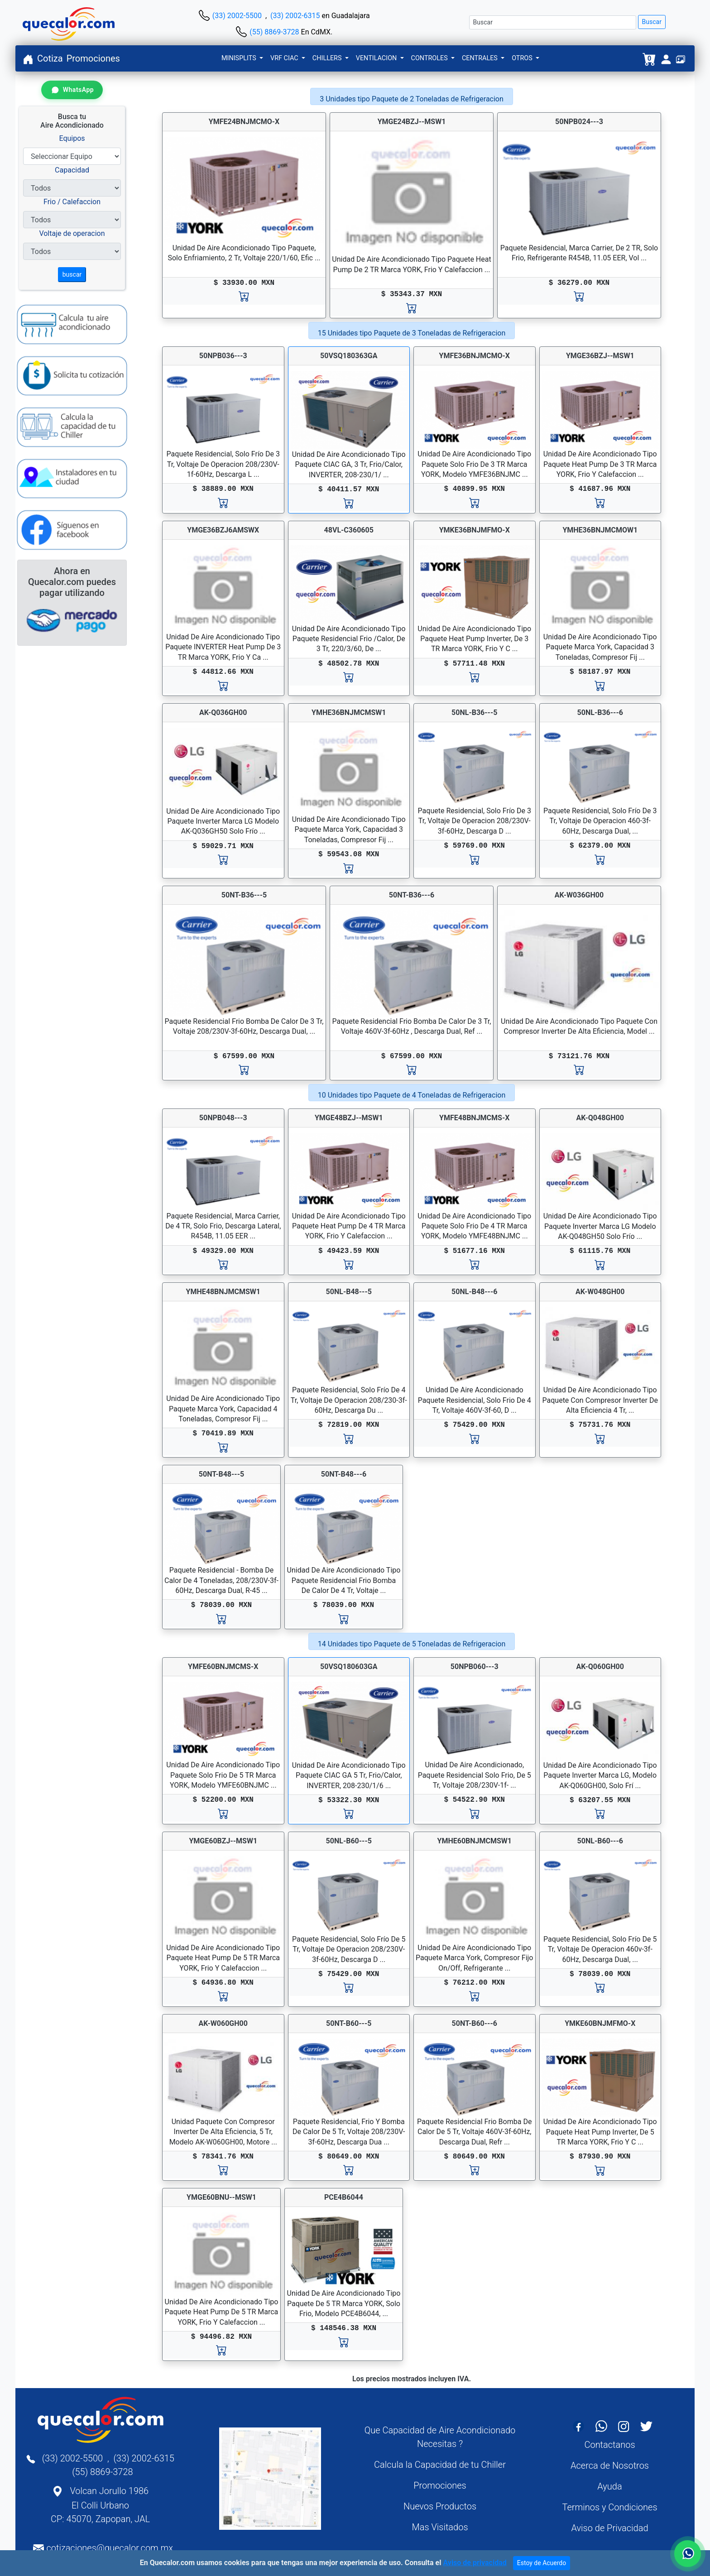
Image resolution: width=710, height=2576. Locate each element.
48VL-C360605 (349, 530)
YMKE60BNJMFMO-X (600, 2023)
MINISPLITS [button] (239, 58)
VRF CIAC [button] (285, 58)
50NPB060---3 (475, 1666)
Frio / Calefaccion (72, 201)
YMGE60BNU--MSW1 (221, 2197)
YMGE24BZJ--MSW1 (412, 121)
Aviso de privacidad (474, 2562)
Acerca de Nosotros (610, 2465)
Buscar (652, 21)
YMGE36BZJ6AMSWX (223, 530)
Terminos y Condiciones (609, 2507)
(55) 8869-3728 (274, 32)
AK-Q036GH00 (223, 712)
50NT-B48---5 (221, 1474)
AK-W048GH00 (600, 1291)
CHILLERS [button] (327, 58)
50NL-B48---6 (474, 1291)
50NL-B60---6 (600, 1841)
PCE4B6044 (343, 2197)
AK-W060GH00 (223, 2023)
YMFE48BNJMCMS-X (474, 1117)
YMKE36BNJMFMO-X (474, 530)
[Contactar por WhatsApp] (72, 90)
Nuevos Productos (439, 2506)
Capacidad (72, 170)
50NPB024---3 (579, 121)
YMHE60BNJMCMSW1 (474, 1841)
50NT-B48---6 (343, 1474)
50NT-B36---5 (244, 895)
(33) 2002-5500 (237, 15)
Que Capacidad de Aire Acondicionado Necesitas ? (440, 2437)
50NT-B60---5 (348, 2023)
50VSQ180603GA (348, 1666)
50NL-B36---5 (474, 712)
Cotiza (50, 58)
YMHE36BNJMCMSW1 (349, 712)
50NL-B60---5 (349, 1841)
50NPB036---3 (223, 355)
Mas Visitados (440, 2527)
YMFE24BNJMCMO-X (244, 121)
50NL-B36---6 (600, 712)
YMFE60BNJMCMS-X (223, 1666)
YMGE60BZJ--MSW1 (223, 1841)
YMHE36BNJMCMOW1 (600, 530)
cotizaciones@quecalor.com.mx (109, 2547)
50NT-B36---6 (411, 895)
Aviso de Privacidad (609, 2528)
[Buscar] (552, 22)
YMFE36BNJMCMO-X (474, 355)
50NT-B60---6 (474, 2023)
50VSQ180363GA (348, 355)
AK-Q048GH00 (600, 1117)
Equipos (72, 138)
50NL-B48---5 (349, 1291)
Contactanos (609, 2444)
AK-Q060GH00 (600, 1666)
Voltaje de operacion (72, 233)
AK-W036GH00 (579, 895)
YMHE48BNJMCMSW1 (223, 1291)
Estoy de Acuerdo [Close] (541, 2562)
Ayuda (609, 2486)
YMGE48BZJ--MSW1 (349, 1117)
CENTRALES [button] (480, 58)
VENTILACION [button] (377, 58)
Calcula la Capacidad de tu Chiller (440, 2464)
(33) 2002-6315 (295, 15)
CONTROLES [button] (430, 58)
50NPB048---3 (223, 1117)
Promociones (93, 58)
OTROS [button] (523, 58)
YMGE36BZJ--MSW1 (600, 355)
